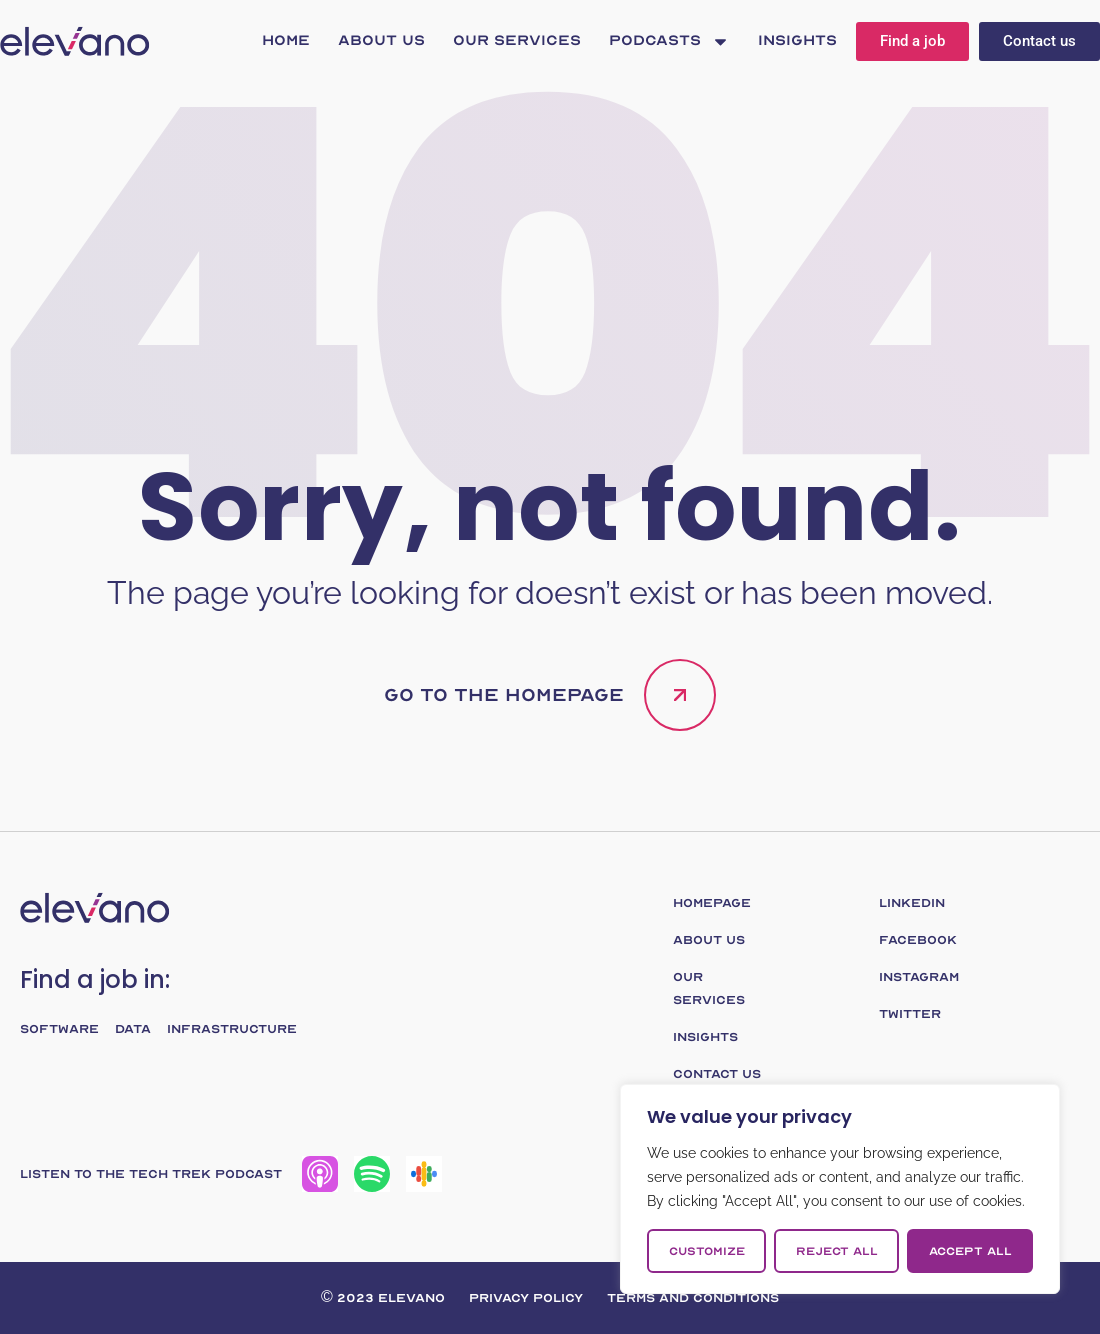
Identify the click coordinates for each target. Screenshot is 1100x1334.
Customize (707, 1251)
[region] (840, 1189)
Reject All (837, 1251)
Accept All (970, 1251)
